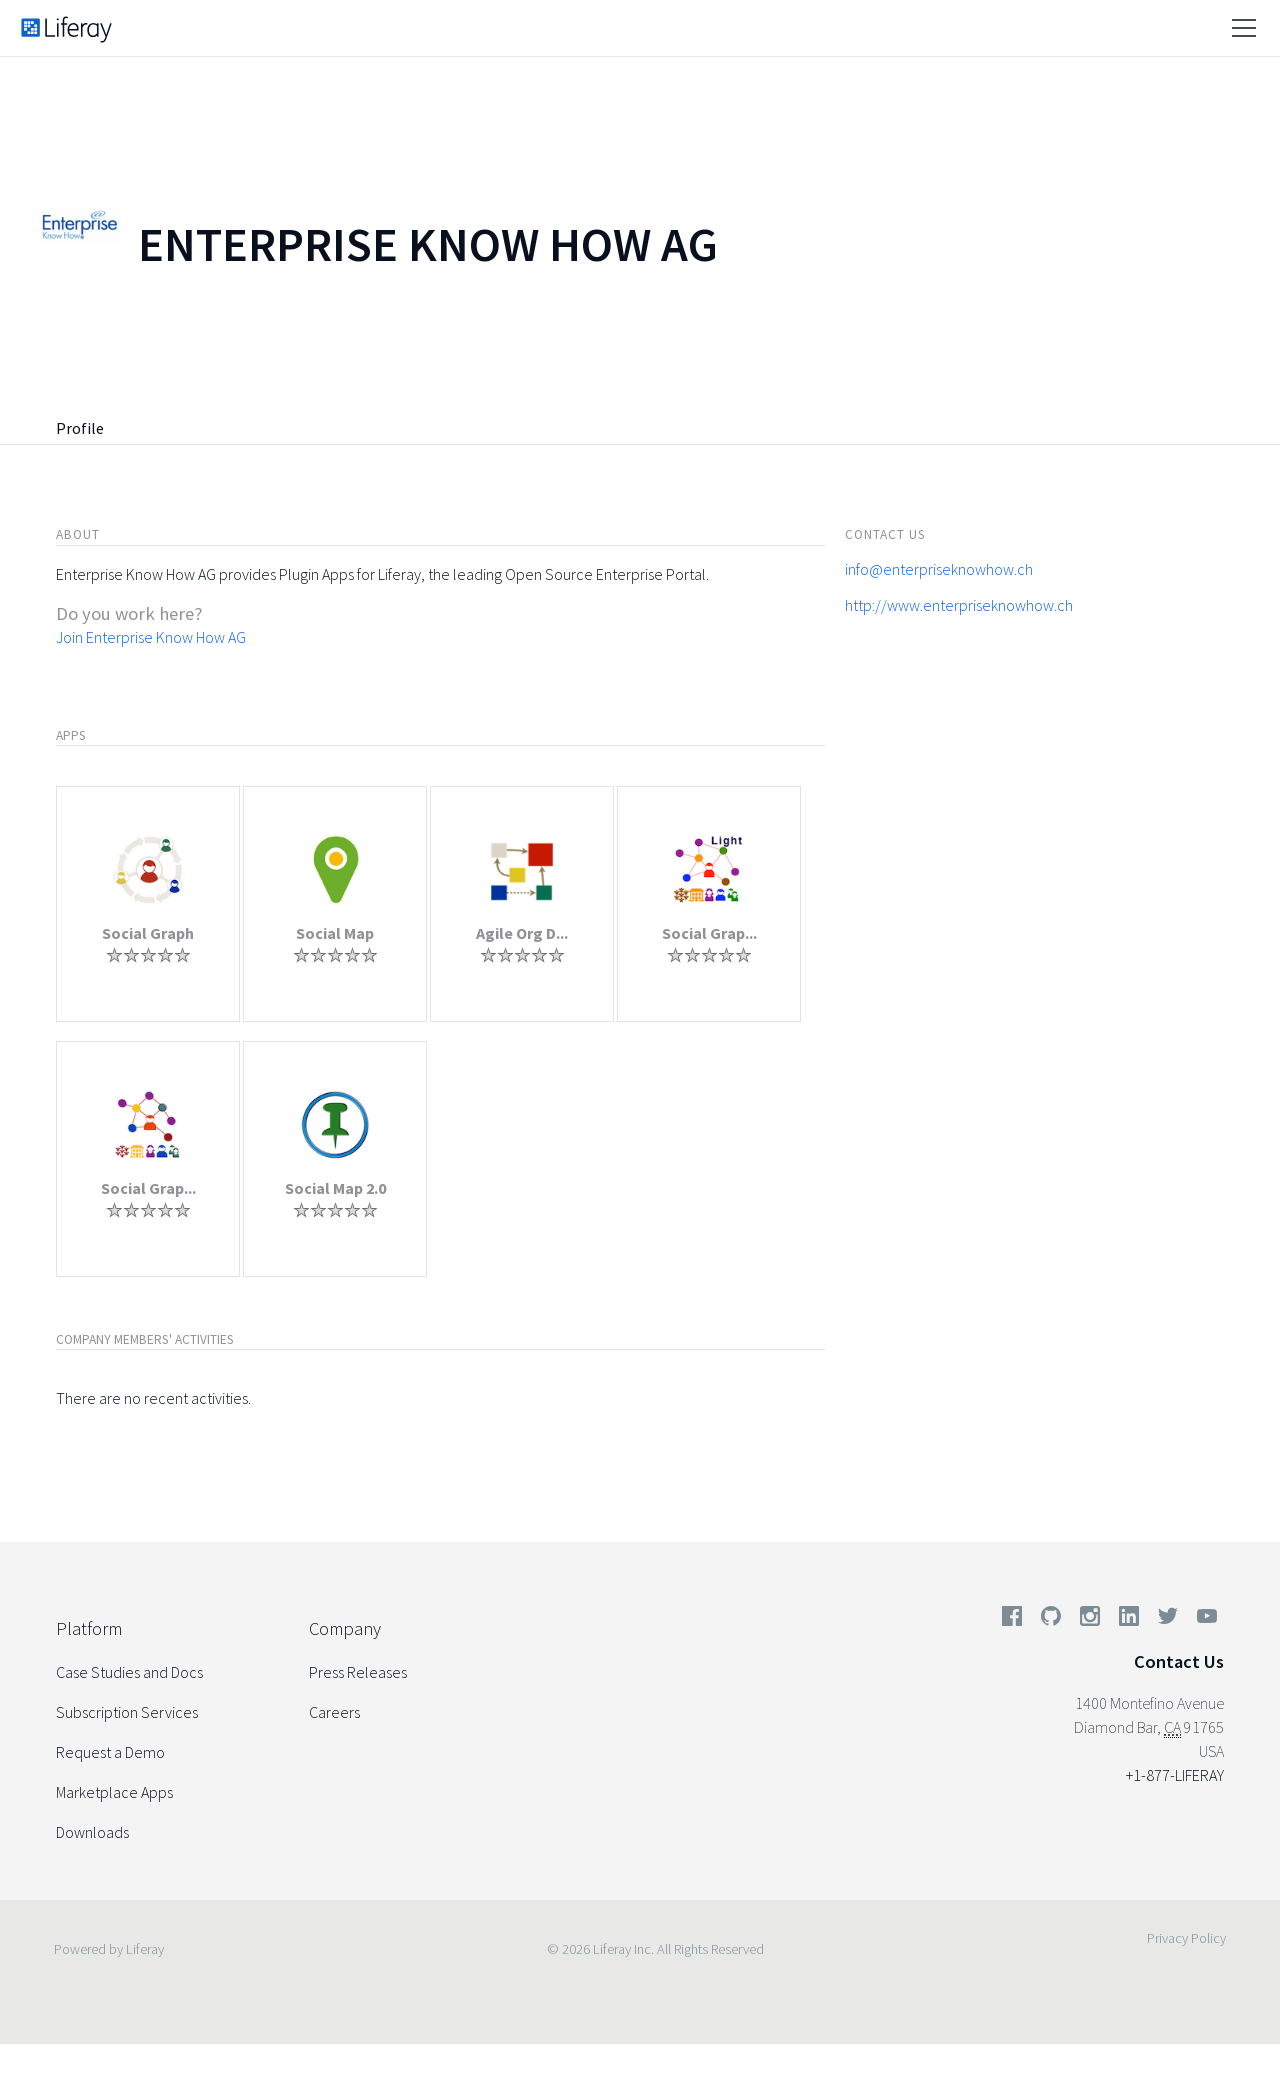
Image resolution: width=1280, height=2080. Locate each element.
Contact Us (1179, 1661)
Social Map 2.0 (335, 1188)
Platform (89, 1628)
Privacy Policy (1186, 1938)
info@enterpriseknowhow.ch (939, 569)
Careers (334, 1712)
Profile (80, 428)
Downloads (92, 1832)
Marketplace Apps (114, 1792)
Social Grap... (709, 933)
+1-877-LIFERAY (1175, 1775)
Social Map (335, 933)
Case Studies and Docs (129, 1672)
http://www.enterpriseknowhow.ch (959, 605)
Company (345, 1628)
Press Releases (358, 1672)
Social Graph (148, 933)
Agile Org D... (522, 933)
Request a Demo (110, 1752)
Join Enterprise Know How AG (151, 637)
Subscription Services (127, 1712)
